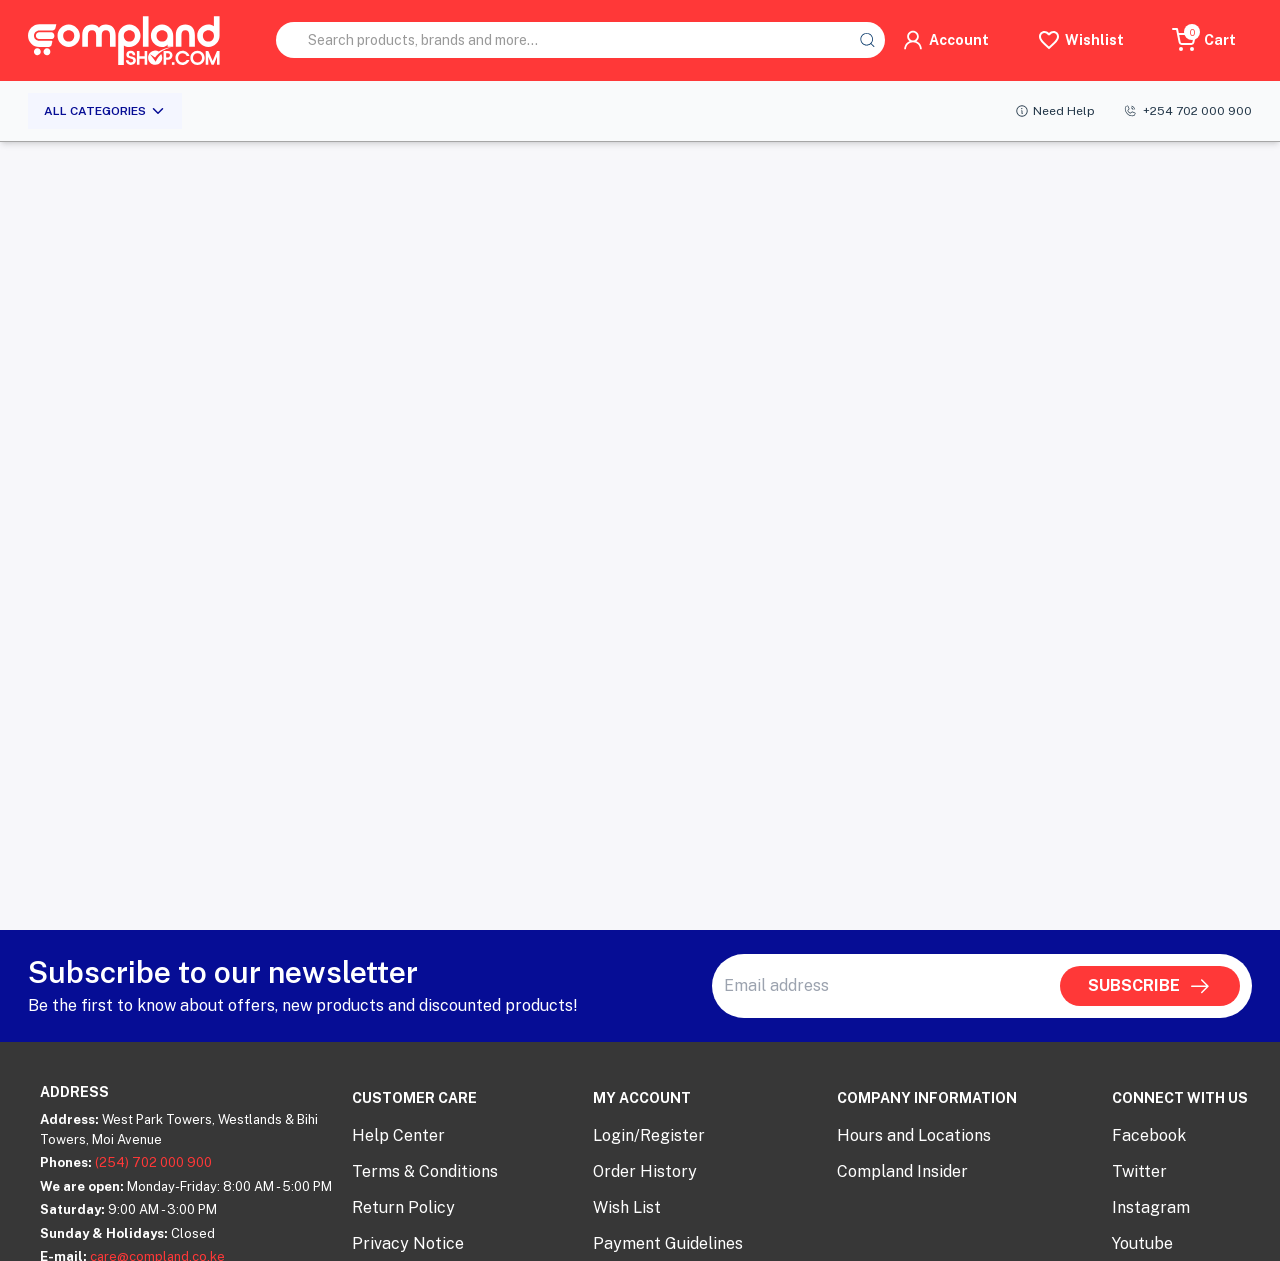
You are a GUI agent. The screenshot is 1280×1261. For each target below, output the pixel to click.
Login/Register (649, 1135)
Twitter (1139, 1171)
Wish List (627, 1207)
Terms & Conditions (425, 1171)
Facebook (1149, 1135)
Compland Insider (902, 1171)
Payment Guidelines (668, 1243)
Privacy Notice (408, 1243)
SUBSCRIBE (1150, 986)
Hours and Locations (914, 1135)
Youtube (1142, 1243)
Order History (645, 1171)
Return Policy (403, 1207)
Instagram (1151, 1207)
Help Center (398, 1135)
